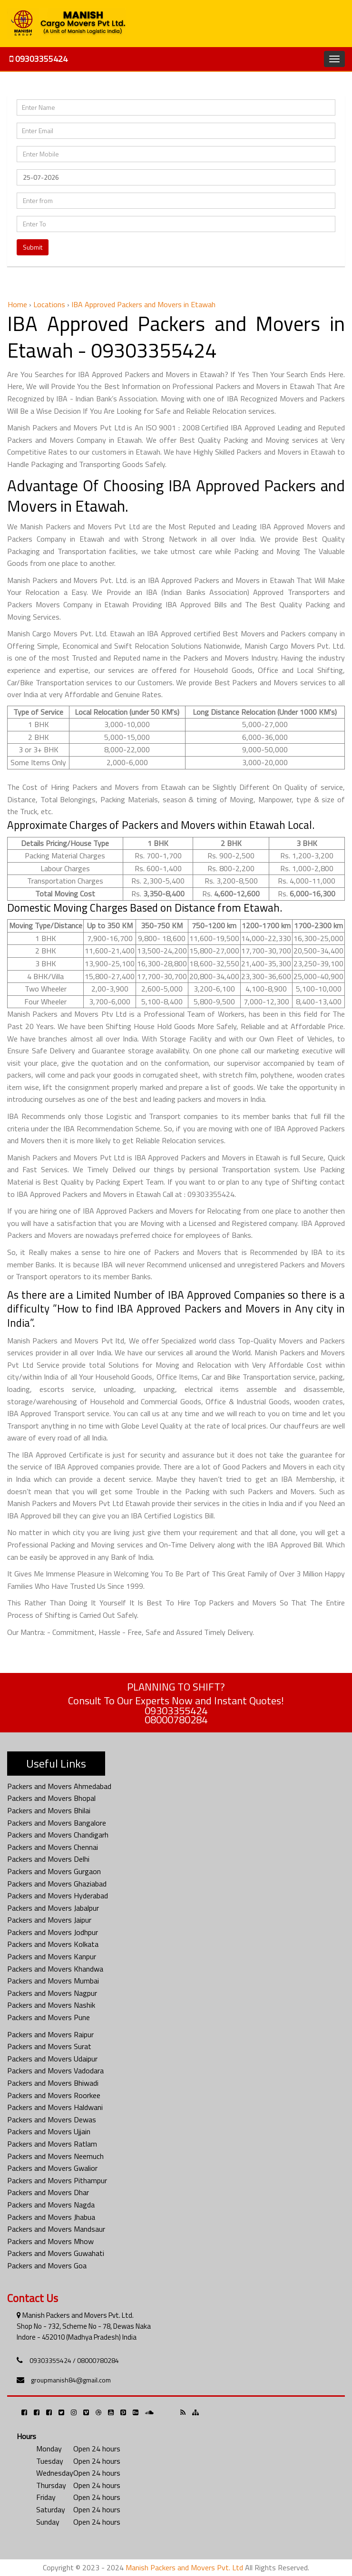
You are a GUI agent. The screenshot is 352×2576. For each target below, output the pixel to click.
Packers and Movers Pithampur (57, 2180)
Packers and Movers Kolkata (52, 1944)
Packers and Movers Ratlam (52, 2143)
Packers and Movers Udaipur (52, 2058)
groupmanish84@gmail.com (71, 2380)
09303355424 (39, 58)
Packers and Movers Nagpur (52, 1993)
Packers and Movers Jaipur (49, 1919)
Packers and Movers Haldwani (55, 2107)
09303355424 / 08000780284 (74, 2360)
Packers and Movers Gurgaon (54, 1871)
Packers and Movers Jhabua (51, 2217)
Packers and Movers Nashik (51, 2005)
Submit (32, 247)
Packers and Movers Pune (48, 2017)
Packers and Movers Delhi (48, 1859)
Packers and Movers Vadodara (55, 2070)
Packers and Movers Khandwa (55, 1968)
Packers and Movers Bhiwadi (52, 2083)
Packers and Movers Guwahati (55, 2253)
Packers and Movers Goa (47, 2265)
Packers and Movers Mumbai (53, 1980)
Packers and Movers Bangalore (56, 1822)
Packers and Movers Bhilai (48, 1810)
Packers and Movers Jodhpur (52, 1932)
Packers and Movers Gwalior (52, 2168)
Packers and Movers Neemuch (55, 2156)
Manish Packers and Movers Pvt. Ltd (184, 2567)
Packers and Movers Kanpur (51, 1956)
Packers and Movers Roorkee (53, 2095)
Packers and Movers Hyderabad (57, 1895)
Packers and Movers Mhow (50, 2241)
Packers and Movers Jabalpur (53, 1908)
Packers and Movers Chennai (52, 1847)
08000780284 (176, 1719)
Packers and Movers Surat (49, 2046)
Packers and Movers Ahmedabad (59, 1786)
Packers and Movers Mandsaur (56, 2229)
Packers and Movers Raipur (50, 2034)
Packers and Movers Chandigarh (57, 1834)
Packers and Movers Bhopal (51, 1798)
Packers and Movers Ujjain (48, 2131)
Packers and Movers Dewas (51, 2119)
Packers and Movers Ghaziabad (57, 1883)
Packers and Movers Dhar (48, 2192)
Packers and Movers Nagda (51, 2204)
